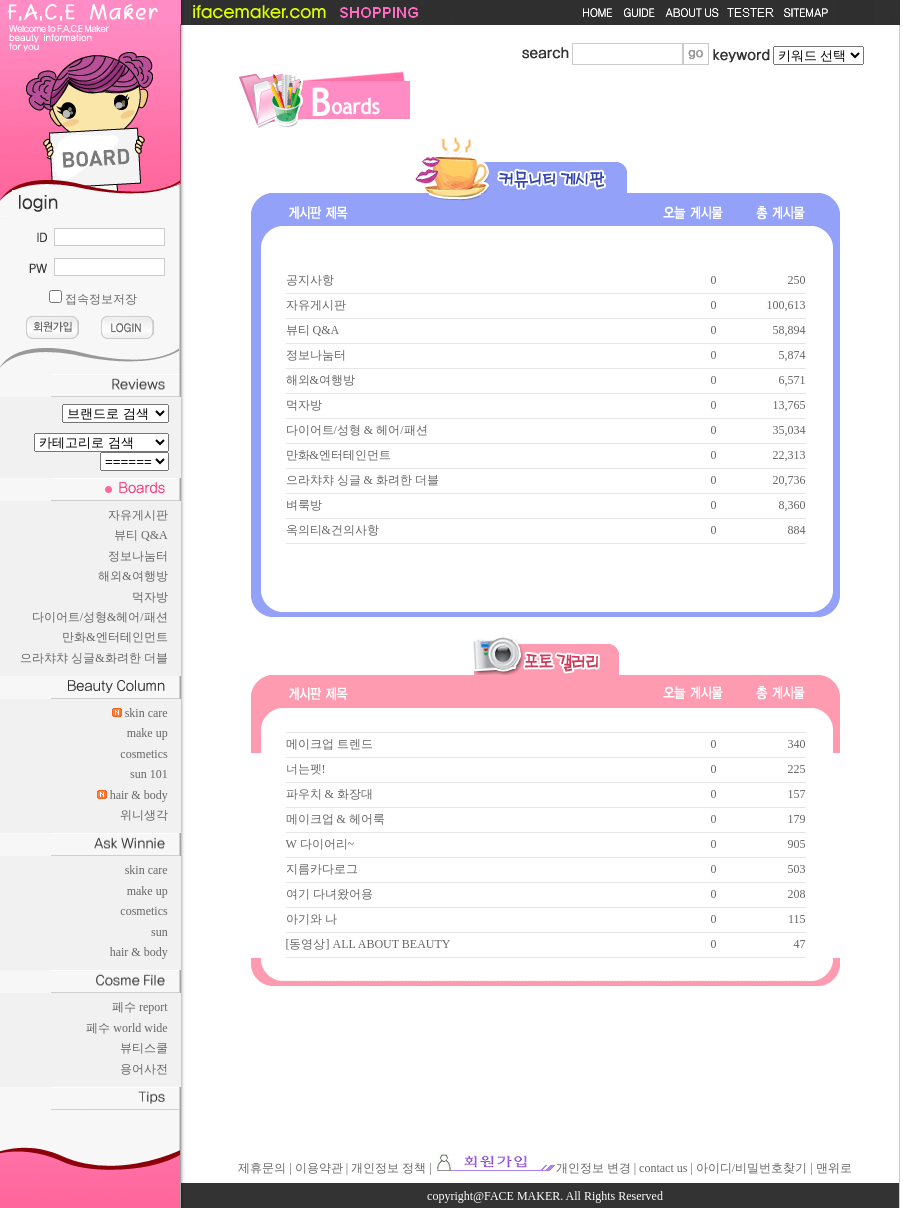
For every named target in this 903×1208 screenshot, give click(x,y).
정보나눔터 (138, 556)
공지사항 (310, 280)
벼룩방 (304, 505)
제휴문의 (262, 1168)
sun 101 (149, 774)
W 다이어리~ (320, 844)
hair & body (139, 795)
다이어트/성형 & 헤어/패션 (357, 430)
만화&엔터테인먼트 (114, 637)
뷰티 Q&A (141, 535)
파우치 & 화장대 (329, 794)
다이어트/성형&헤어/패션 (100, 617)
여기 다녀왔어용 (329, 894)
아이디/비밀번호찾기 (751, 1168)
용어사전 (144, 1069)
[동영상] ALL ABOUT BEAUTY (368, 944)
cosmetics (143, 754)
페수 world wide (126, 1028)
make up (147, 733)
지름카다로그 (322, 869)
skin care (146, 713)
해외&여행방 (132, 576)
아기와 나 (311, 919)
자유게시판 (138, 515)
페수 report (140, 1007)
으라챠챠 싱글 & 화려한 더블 (362, 480)
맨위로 (834, 1168)
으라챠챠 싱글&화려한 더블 (93, 658)
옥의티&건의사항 (332, 530)
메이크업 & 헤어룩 (335, 819)
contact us (663, 1168)
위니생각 (144, 815)
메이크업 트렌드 (329, 744)
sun (159, 932)
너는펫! (306, 769)
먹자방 (150, 597)
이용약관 (319, 1168)
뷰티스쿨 (144, 1048)
